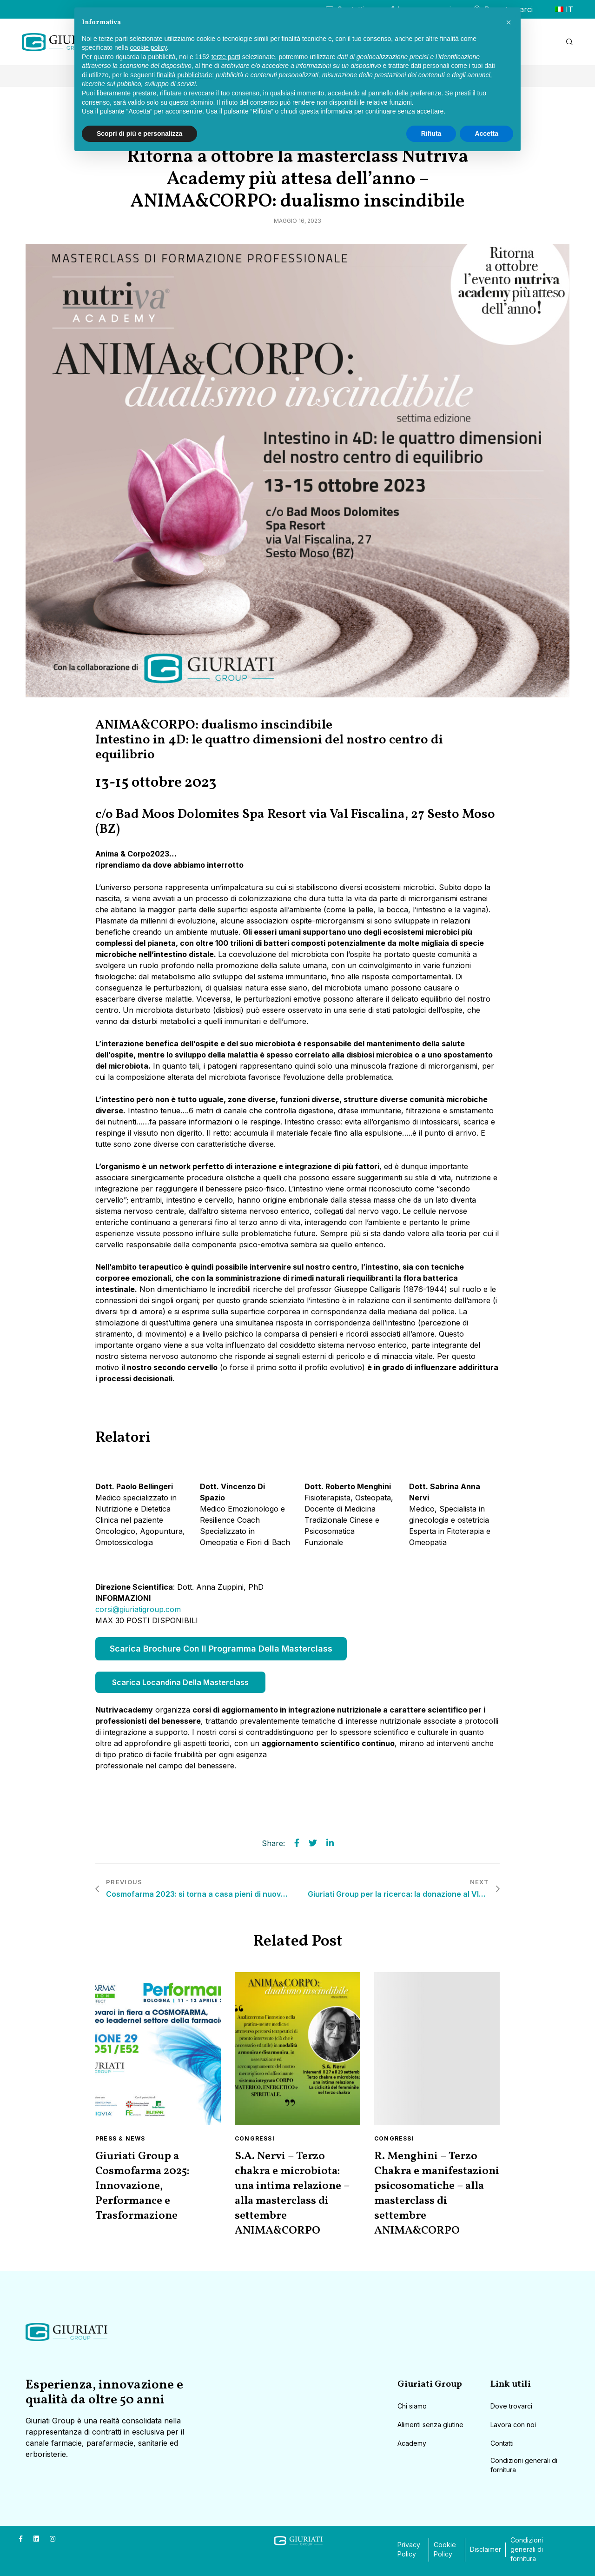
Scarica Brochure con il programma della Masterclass (221, 1648)
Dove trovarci (511, 2406)
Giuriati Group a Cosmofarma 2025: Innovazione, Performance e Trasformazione (142, 2186)
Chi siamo (412, 2406)
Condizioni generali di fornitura (523, 2465)
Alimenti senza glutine (430, 2425)
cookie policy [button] (148, 47)
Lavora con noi (513, 2425)
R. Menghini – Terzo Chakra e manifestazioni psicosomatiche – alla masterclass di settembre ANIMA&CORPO (436, 2193)
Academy (411, 2443)
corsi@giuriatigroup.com (138, 1609)
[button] (508, 22)
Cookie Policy (445, 2549)
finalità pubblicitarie (184, 75)
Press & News (120, 2138)
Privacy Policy (408, 2549)
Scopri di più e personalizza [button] (139, 133)
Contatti (502, 2443)
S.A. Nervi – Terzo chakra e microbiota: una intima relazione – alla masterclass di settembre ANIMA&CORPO (292, 2193)
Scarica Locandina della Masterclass (180, 1682)
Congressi (255, 2138)
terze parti (226, 56)
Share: (273, 1843)
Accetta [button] (486, 133)
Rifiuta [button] (431, 133)
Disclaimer (485, 2549)
